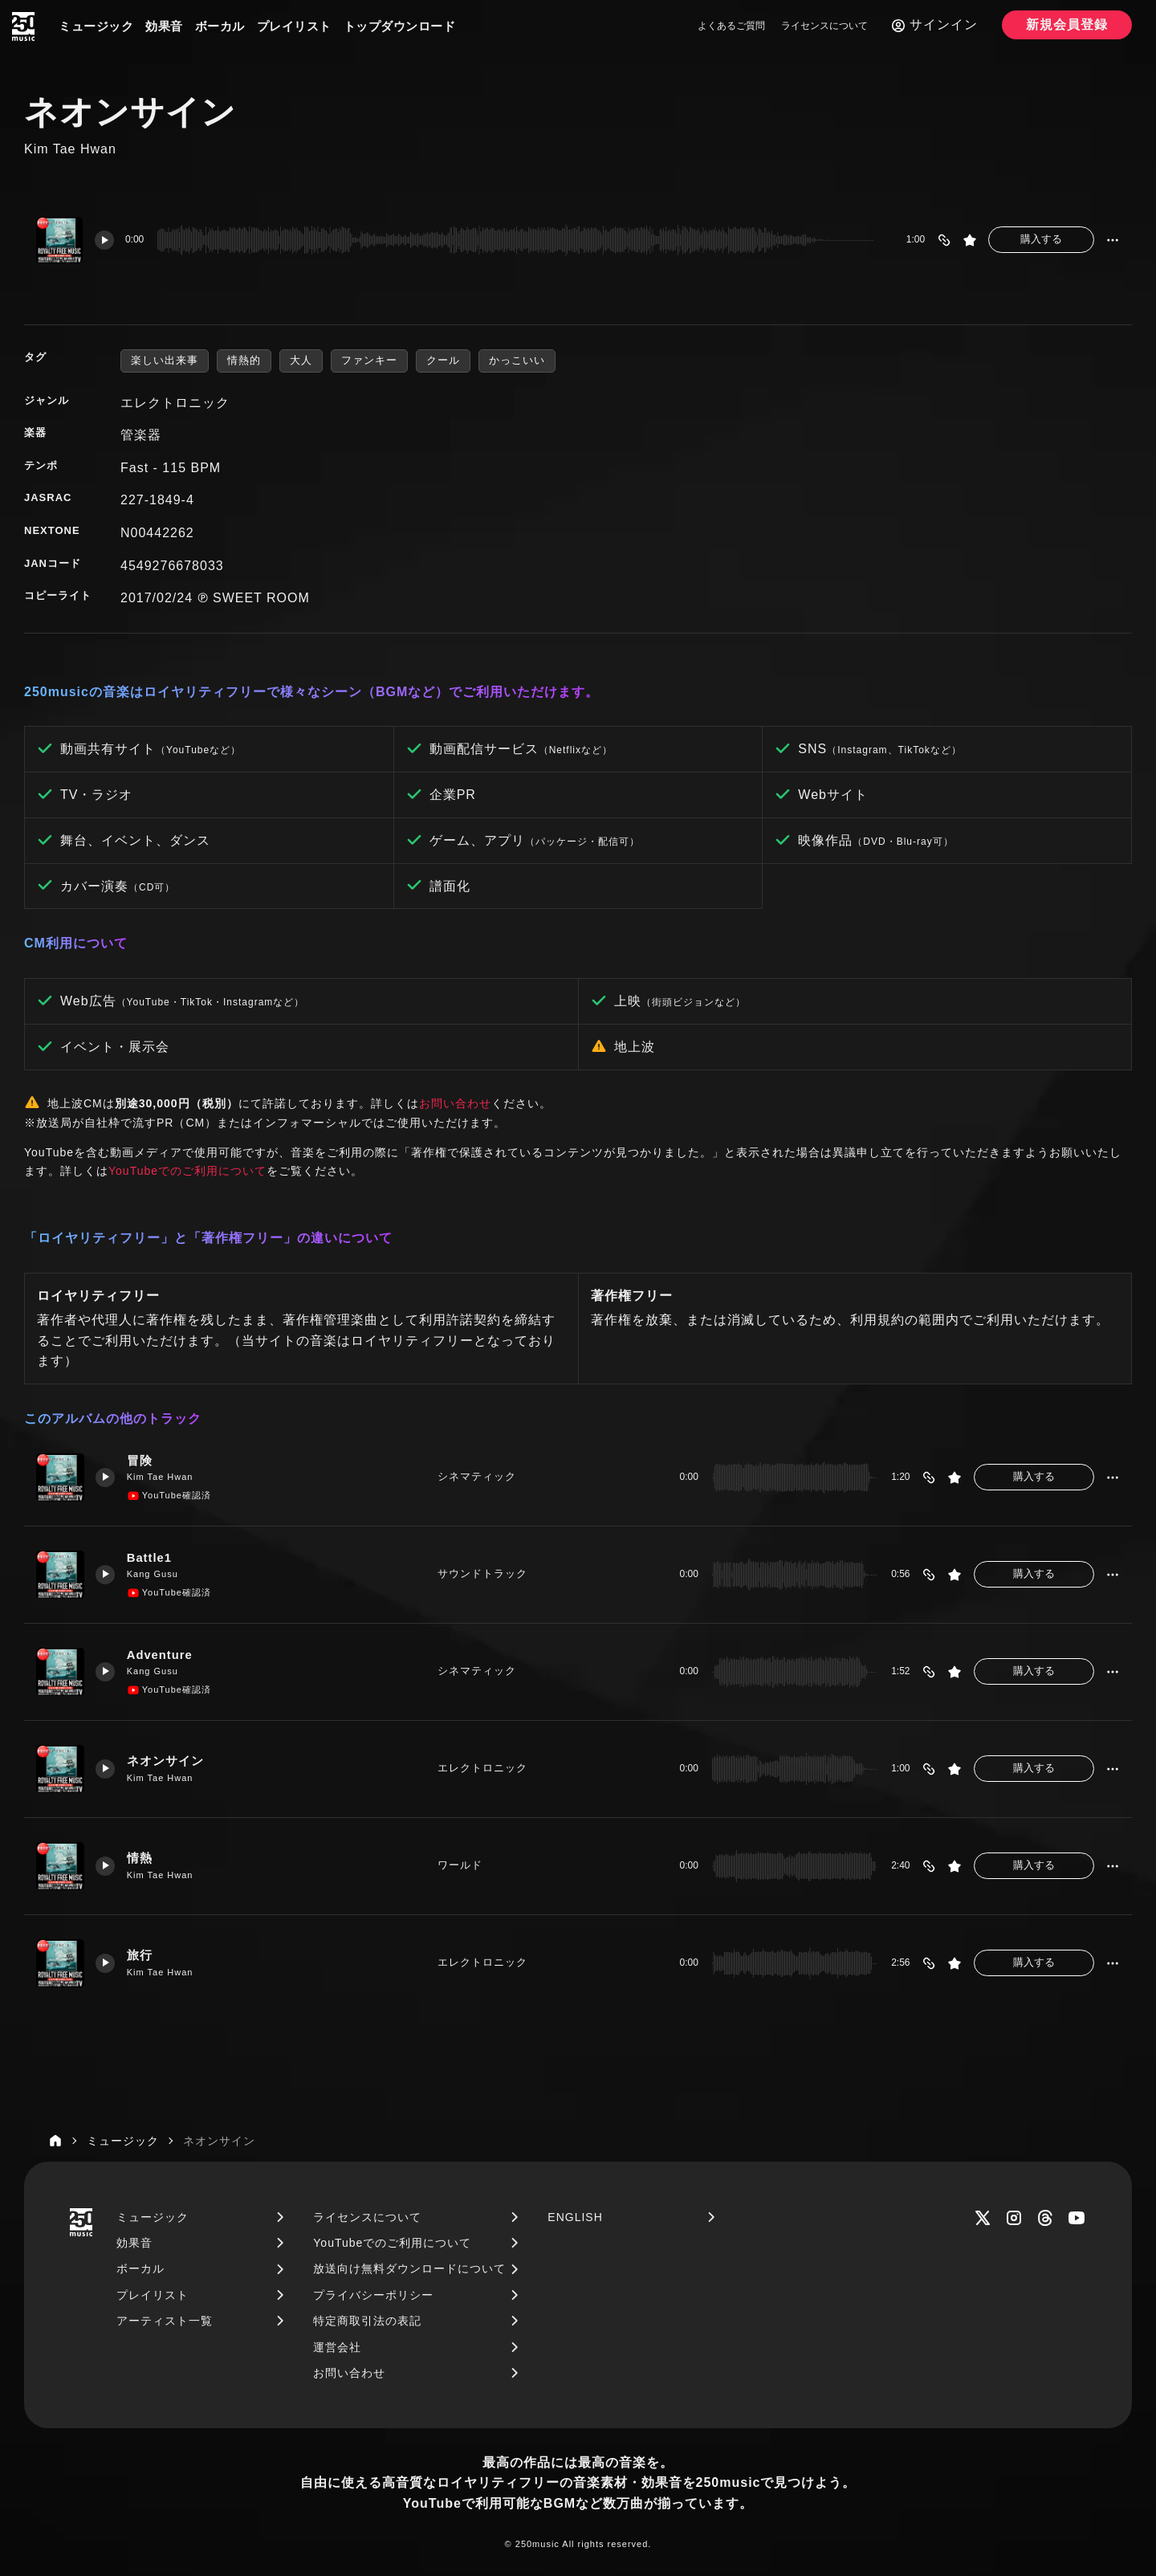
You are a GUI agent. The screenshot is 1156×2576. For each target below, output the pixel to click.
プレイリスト (294, 26)
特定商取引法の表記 (367, 2320)
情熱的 (244, 360)
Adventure (161, 1655)
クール (443, 360)
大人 (301, 360)
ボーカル (220, 26)
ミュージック (96, 26)
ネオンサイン (166, 1761)
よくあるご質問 (731, 25)
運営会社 (337, 2347)
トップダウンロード (400, 26)
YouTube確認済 (170, 1496)
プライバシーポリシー (373, 2295)
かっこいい (517, 360)
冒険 (140, 1461)
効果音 (164, 26)
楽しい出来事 (164, 360)
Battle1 (150, 1558)
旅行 (140, 1956)
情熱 (140, 1858)
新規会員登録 (1067, 24)
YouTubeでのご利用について (187, 1170)
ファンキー (369, 360)
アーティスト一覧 (164, 2320)
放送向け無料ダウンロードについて (409, 2268)
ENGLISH (574, 2217)
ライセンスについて (824, 25)
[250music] (23, 26)
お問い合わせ (455, 1103)
